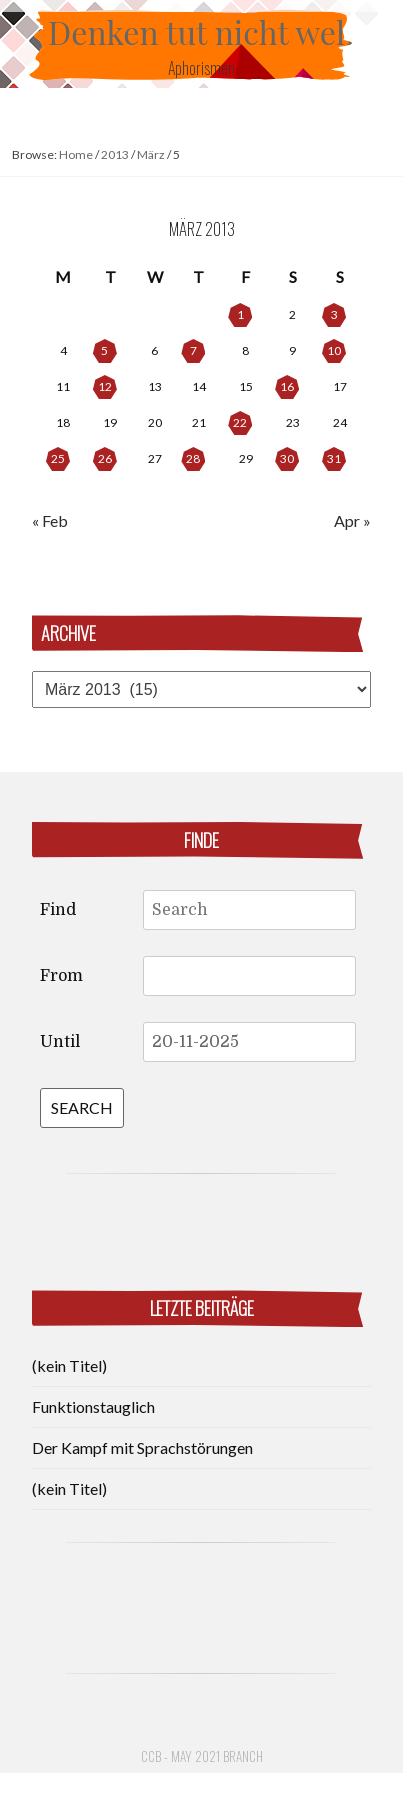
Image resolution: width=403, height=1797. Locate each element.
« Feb (50, 520)
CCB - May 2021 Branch (202, 1756)
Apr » (352, 520)
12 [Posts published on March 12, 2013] (105, 386)
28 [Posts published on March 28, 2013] (193, 458)
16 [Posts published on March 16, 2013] (287, 386)
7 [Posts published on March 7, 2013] (193, 350)
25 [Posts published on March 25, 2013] (58, 458)
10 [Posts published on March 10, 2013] (334, 350)
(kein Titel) (69, 1365)
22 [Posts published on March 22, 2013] (240, 422)
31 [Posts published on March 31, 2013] (334, 458)
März (151, 154)
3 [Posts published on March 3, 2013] (334, 314)
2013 (115, 154)
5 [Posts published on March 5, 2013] (104, 350)
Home (76, 154)
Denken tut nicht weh (201, 31)
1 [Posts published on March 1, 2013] (240, 314)
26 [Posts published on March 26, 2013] (105, 458)
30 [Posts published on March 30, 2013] (287, 458)
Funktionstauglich (93, 1406)
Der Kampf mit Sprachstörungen (142, 1447)
